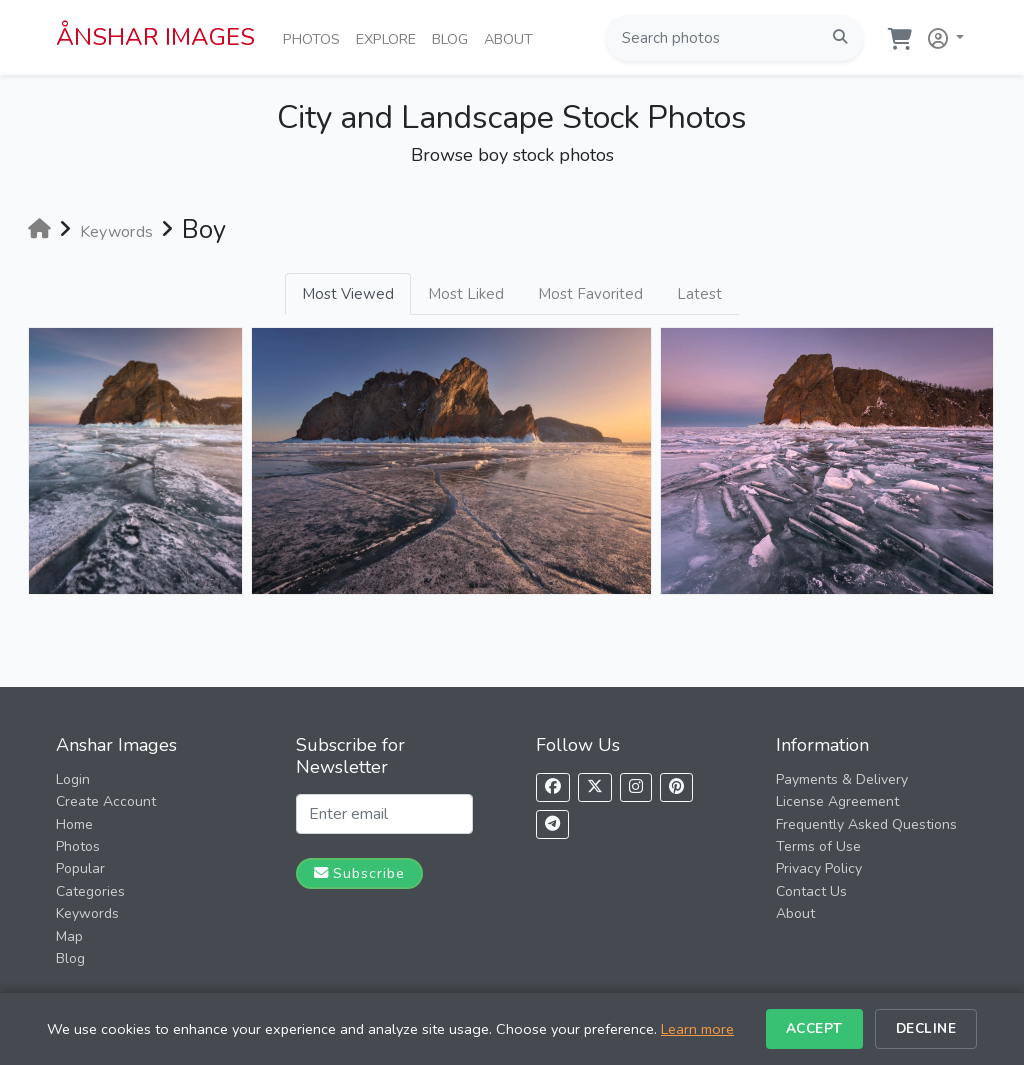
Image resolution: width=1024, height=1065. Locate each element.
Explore (390, 38)
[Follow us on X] (595, 787)
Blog (454, 38)
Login (73, 779)
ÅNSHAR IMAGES (155, 37)
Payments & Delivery (842, 779)
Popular (80, 868)
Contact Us (811, 891)
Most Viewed (348, 294)
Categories (90, 891)
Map (69, 936)
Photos (315, 38)
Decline (926, 1028)
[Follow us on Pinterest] (676, 787)
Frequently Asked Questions (866, 824)
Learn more (697, 1029)
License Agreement (837, 801)
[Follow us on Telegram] (552, 824)
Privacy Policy (819, 868)
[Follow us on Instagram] (636, 787)
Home (74, 824)
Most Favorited (590, 294)
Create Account (106, 801)
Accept (814, 1028)
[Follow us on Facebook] (553, 787)
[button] (942, 34)
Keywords (87, 913)
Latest (699, 294)
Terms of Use (818, 846)
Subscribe (359, 873)
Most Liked (466, 294)
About (512, 38)
